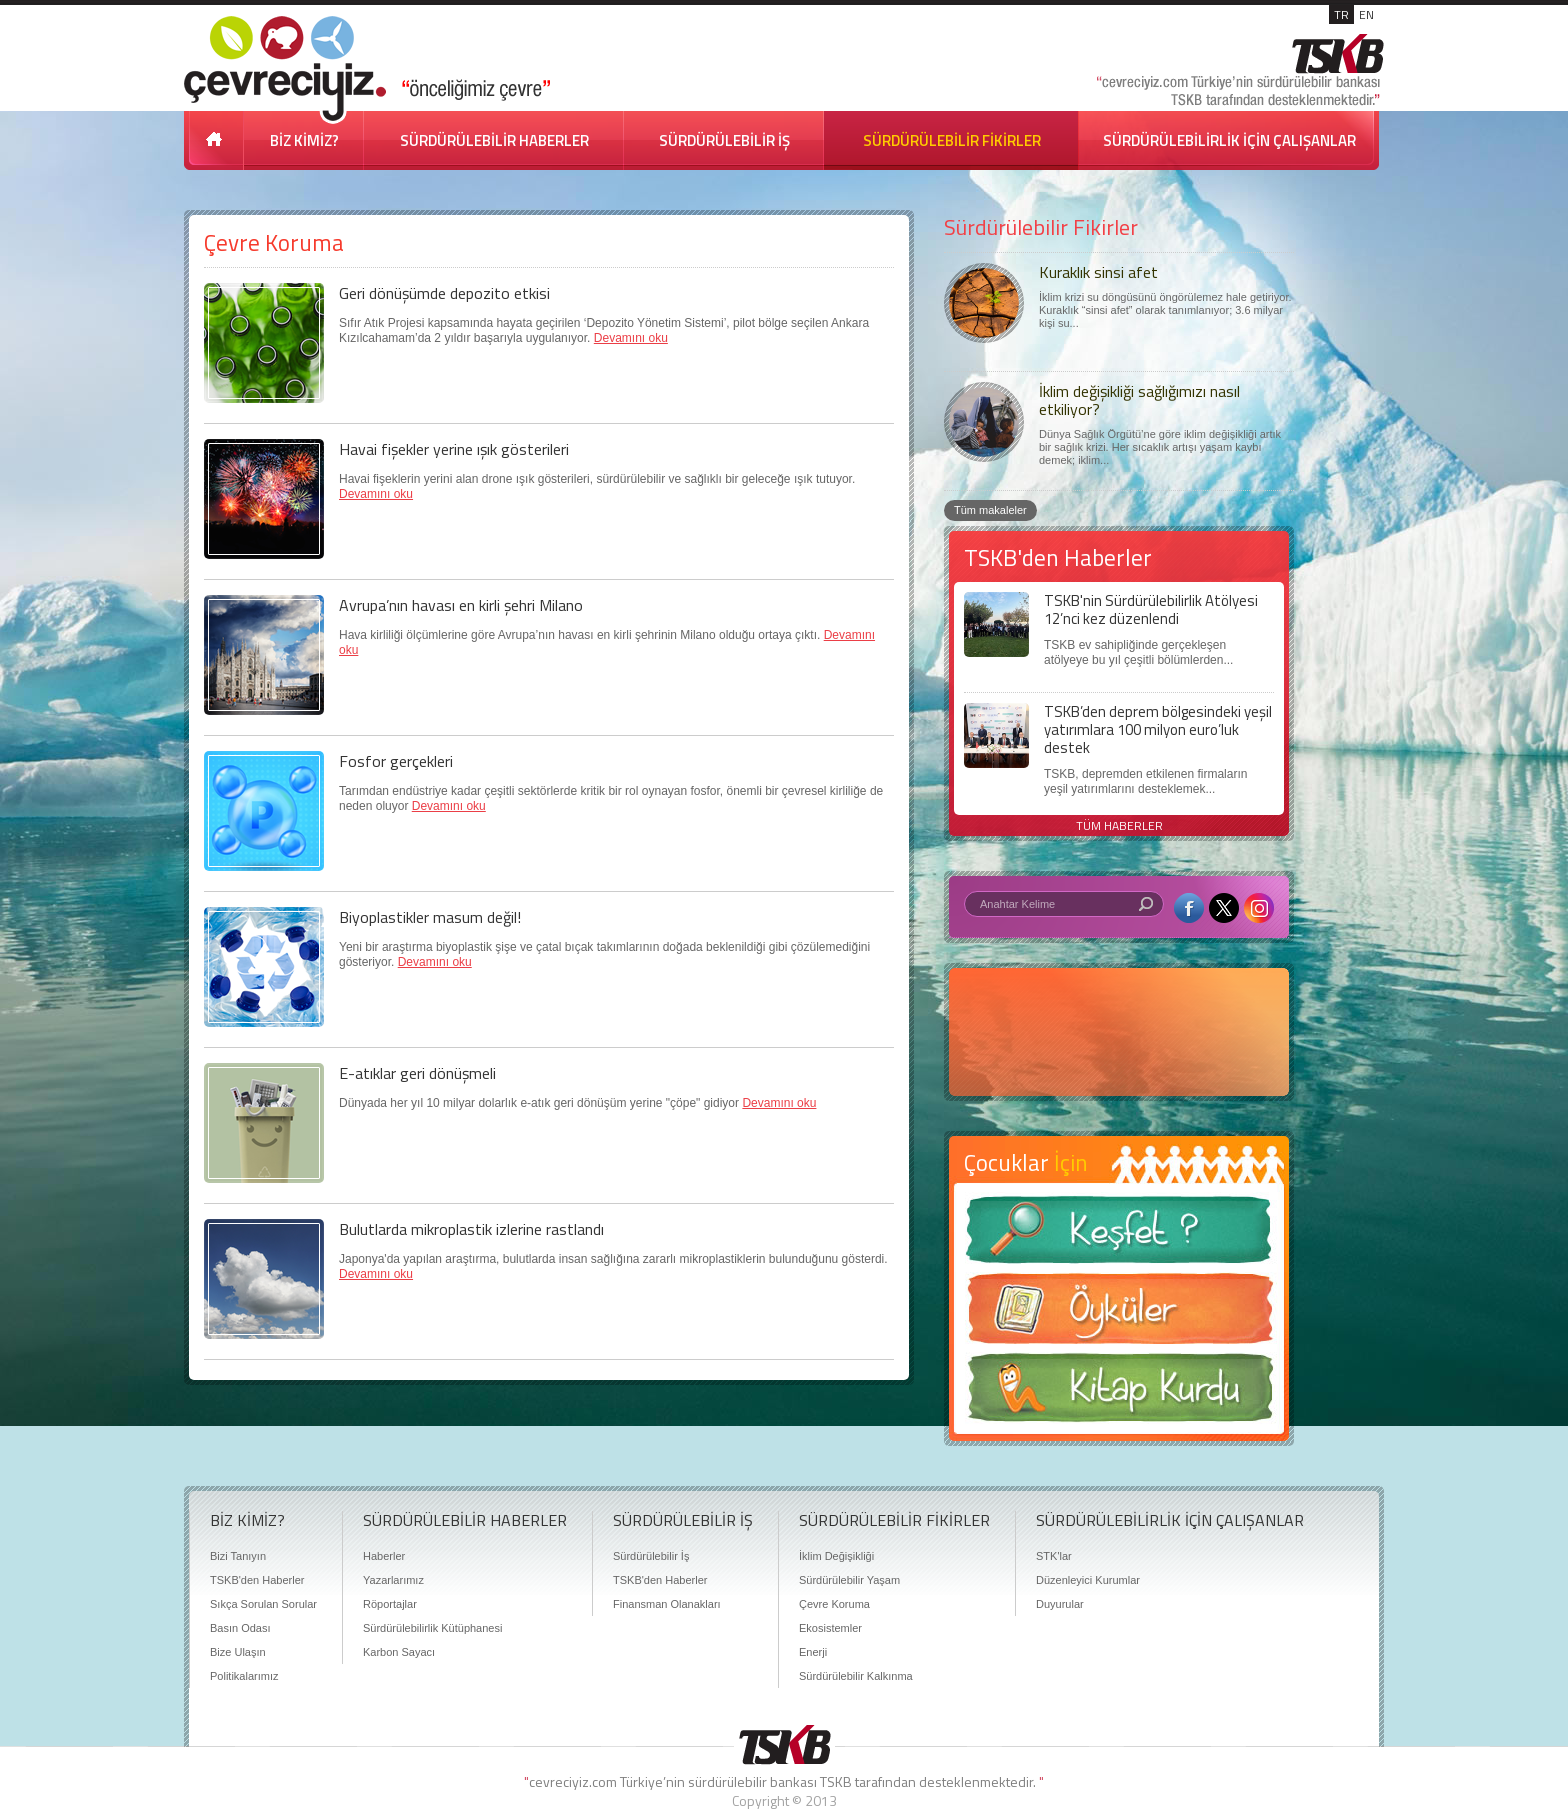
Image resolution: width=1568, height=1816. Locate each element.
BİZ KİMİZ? (304, 140)
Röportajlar (390, 1604)
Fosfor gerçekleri (396, 761)
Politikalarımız (244, 1676)
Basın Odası (240, 1628)
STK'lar (1054, 1556)
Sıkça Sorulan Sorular (263, 1604)
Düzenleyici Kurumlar (1088, 1580)
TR (1341, 14)
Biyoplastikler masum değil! (430, 917)
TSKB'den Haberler (257, 1580)
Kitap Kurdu (1119, 1393)
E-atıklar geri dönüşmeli (417, 1073)
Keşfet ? (1119, 1235)
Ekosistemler (830, 1628)
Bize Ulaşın (238, 1652)
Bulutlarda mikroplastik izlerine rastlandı (471, 1229)
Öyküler (1119, 1315)
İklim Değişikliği (836, 1556)
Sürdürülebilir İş (651, 1556)
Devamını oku (631, 338)
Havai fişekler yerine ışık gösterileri (454, 449)
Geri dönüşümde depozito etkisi (444, 293)
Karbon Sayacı (399, 1652)
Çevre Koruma (834, 1604)
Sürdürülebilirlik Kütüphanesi (432, 1628)
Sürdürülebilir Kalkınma (856, 1676)
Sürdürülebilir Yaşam (849, 1580)
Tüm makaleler (990, 510)
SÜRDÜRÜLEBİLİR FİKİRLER (952, 140)
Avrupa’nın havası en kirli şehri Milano (461, 605)
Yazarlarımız (393, 1580)
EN (1366, 14)
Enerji (813, 1652)
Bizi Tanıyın (238, 1556)
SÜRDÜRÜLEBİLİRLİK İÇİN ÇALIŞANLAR (1229, 140)
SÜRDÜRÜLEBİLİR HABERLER (494, 140)
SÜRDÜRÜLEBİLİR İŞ (724, 140)
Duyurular (1060, 1604)
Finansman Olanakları (667, 1604)
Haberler (384, 1556)
